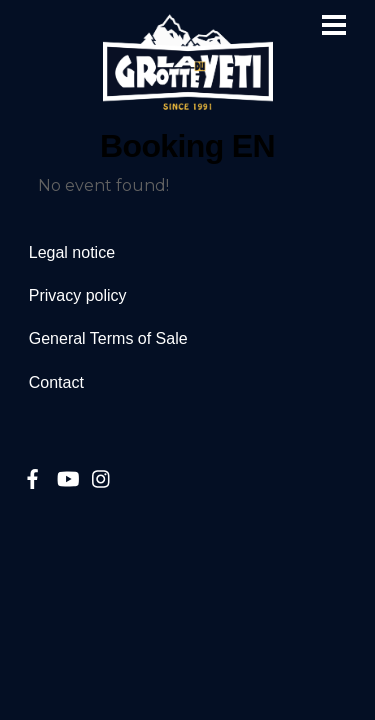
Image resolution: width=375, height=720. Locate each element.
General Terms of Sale (108, 338)
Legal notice (72, 252)
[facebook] (33, 476)
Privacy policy (78, 295)
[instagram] (102, 476)
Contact (56, 382)
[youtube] (67, 476)
